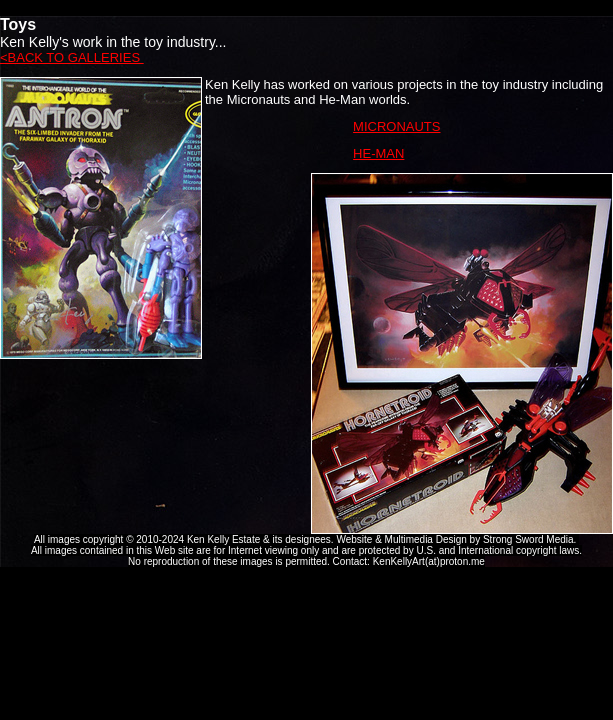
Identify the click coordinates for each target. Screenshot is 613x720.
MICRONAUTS (396, 126)
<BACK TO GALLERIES (72, 57)
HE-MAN (378, 153)
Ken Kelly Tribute (307, 8)
